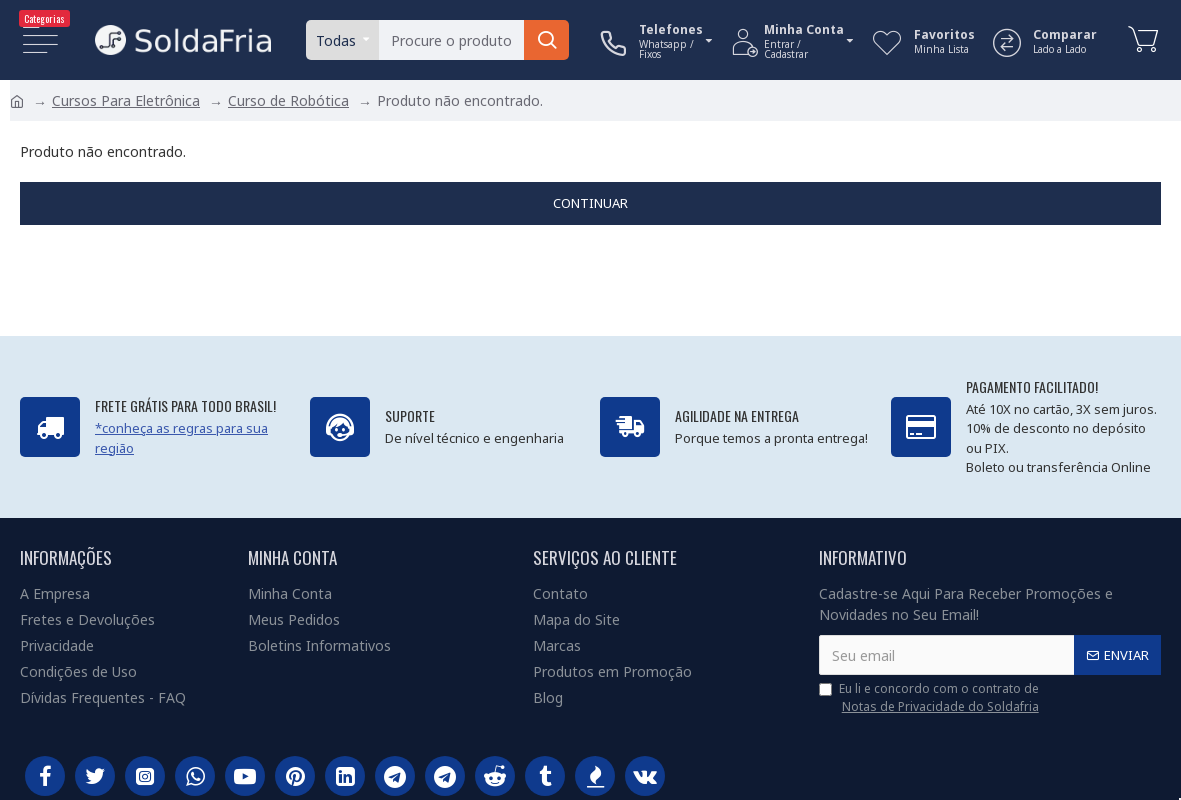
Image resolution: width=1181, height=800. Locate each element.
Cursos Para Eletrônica (126, 100)
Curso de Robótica (288, 100)
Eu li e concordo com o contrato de (930, 698)
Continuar (590, 203)
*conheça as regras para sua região (181, 438)
